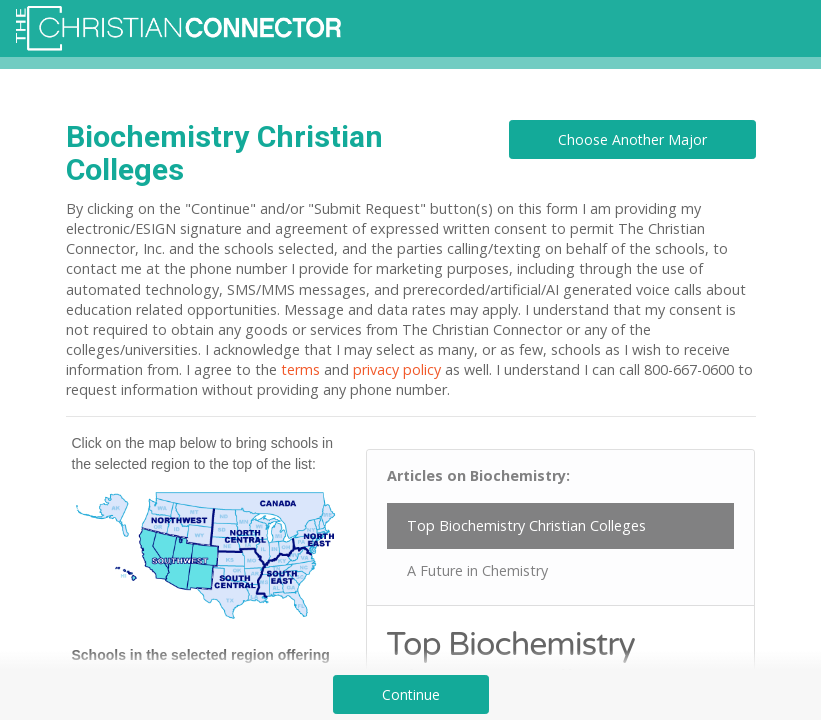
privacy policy (397, 369)
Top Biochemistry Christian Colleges (526, 525)
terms (300, 369)
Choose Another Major (632, 139)
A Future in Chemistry (477, 570)
